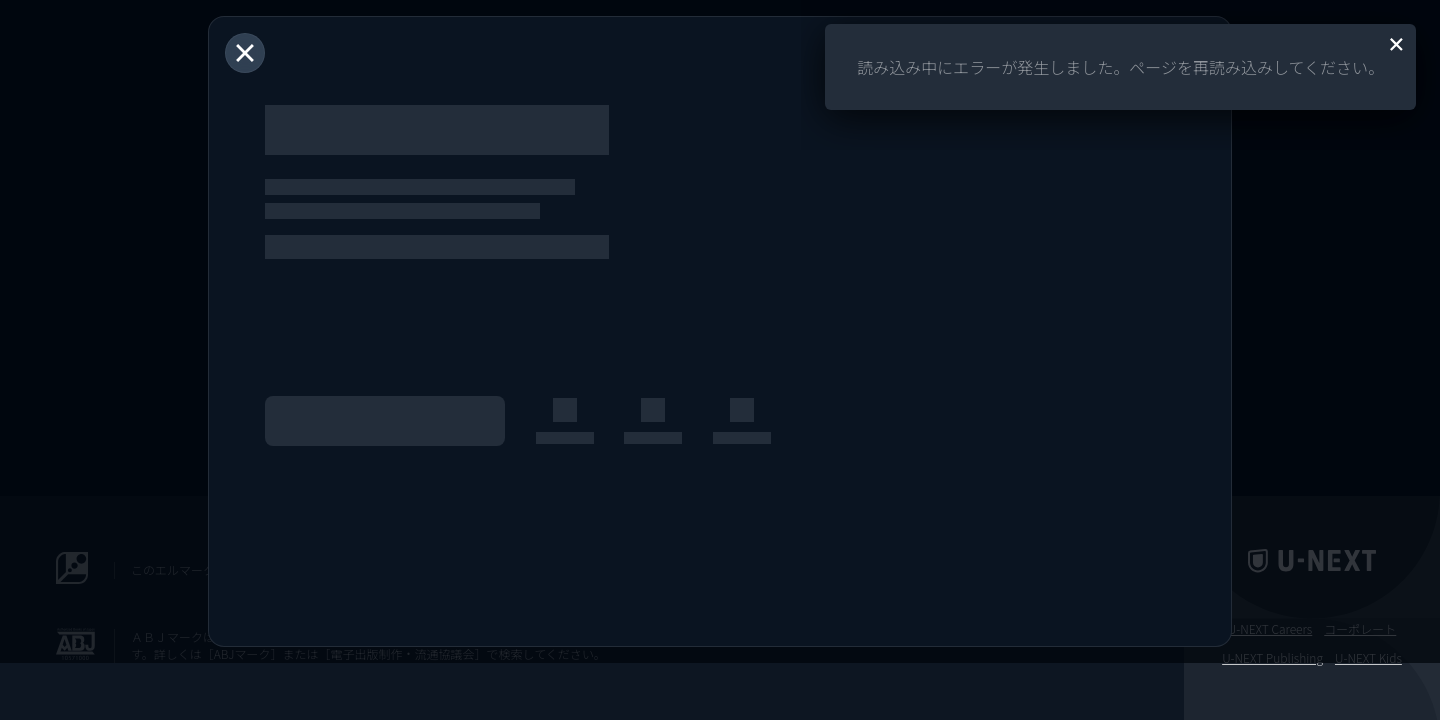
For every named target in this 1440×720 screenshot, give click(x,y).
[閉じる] (245, 53)
